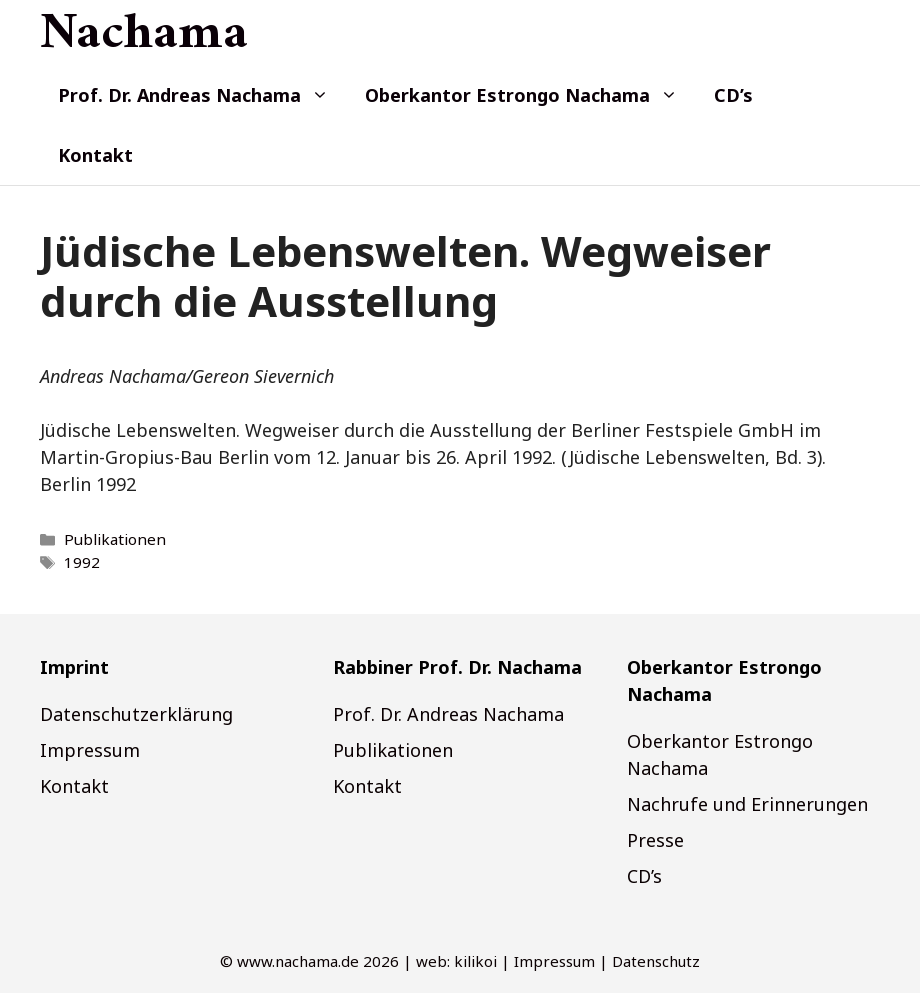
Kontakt (95, 155)
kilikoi (475, 961)
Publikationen (115, 539)
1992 (82, 562)
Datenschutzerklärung (136, 714)
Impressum (90, 750)
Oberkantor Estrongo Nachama (530, 95)
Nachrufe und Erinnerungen (747, 804)
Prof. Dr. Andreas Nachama (202, 95)
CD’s (733, 95)
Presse (655, 840)
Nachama (144, 35)
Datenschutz (656, 961)
